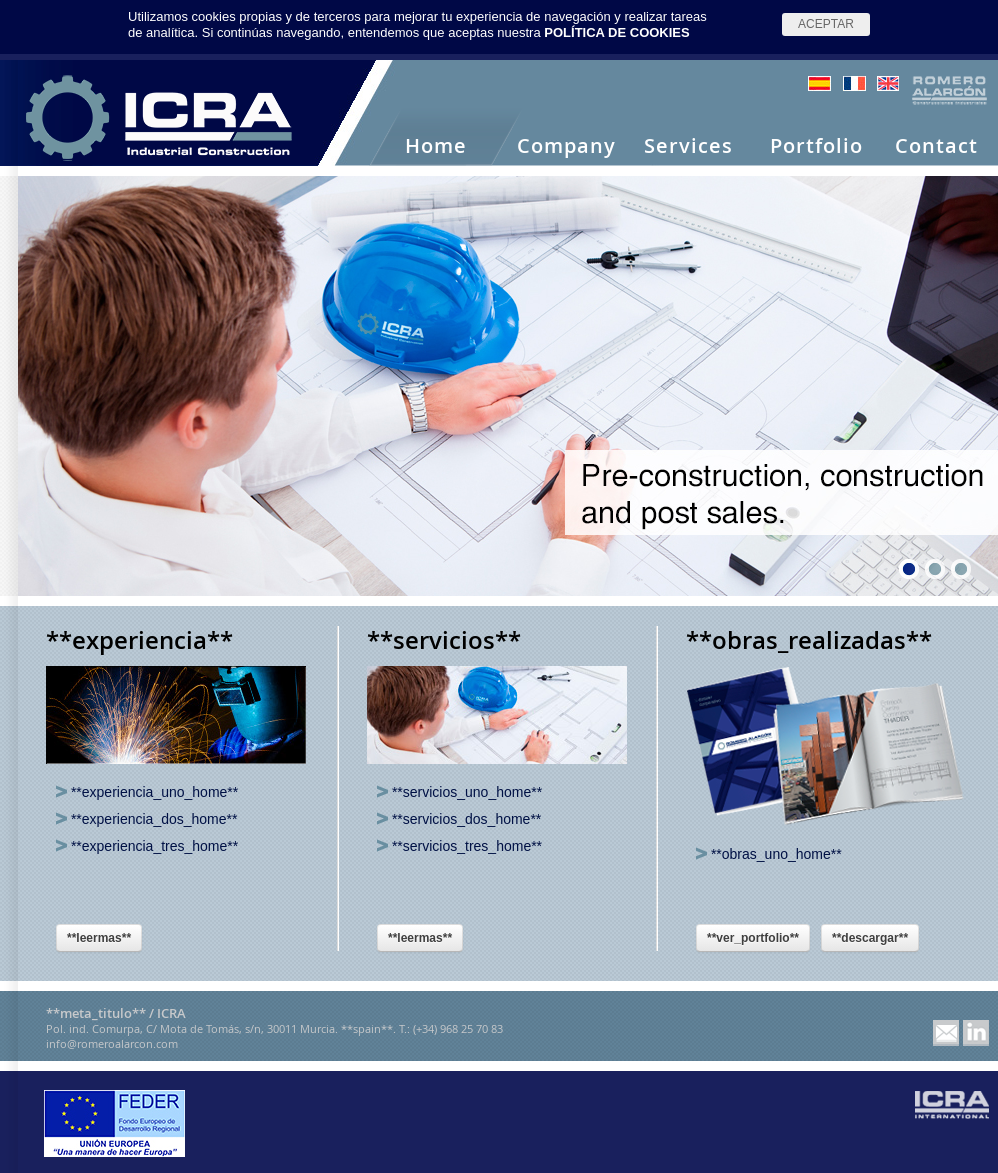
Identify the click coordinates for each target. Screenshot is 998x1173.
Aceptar (826, 24)
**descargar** (870, 938)
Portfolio (816, 146)
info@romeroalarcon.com (112, 1043)
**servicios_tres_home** (459, 846)
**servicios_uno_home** (459, 792)
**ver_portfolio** (753, 938)
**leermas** (99, 938)
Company (566, 146)
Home (436, 146)
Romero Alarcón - (159, 118)
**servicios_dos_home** (459, 819)
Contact (936, 146)
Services (688, 146)
